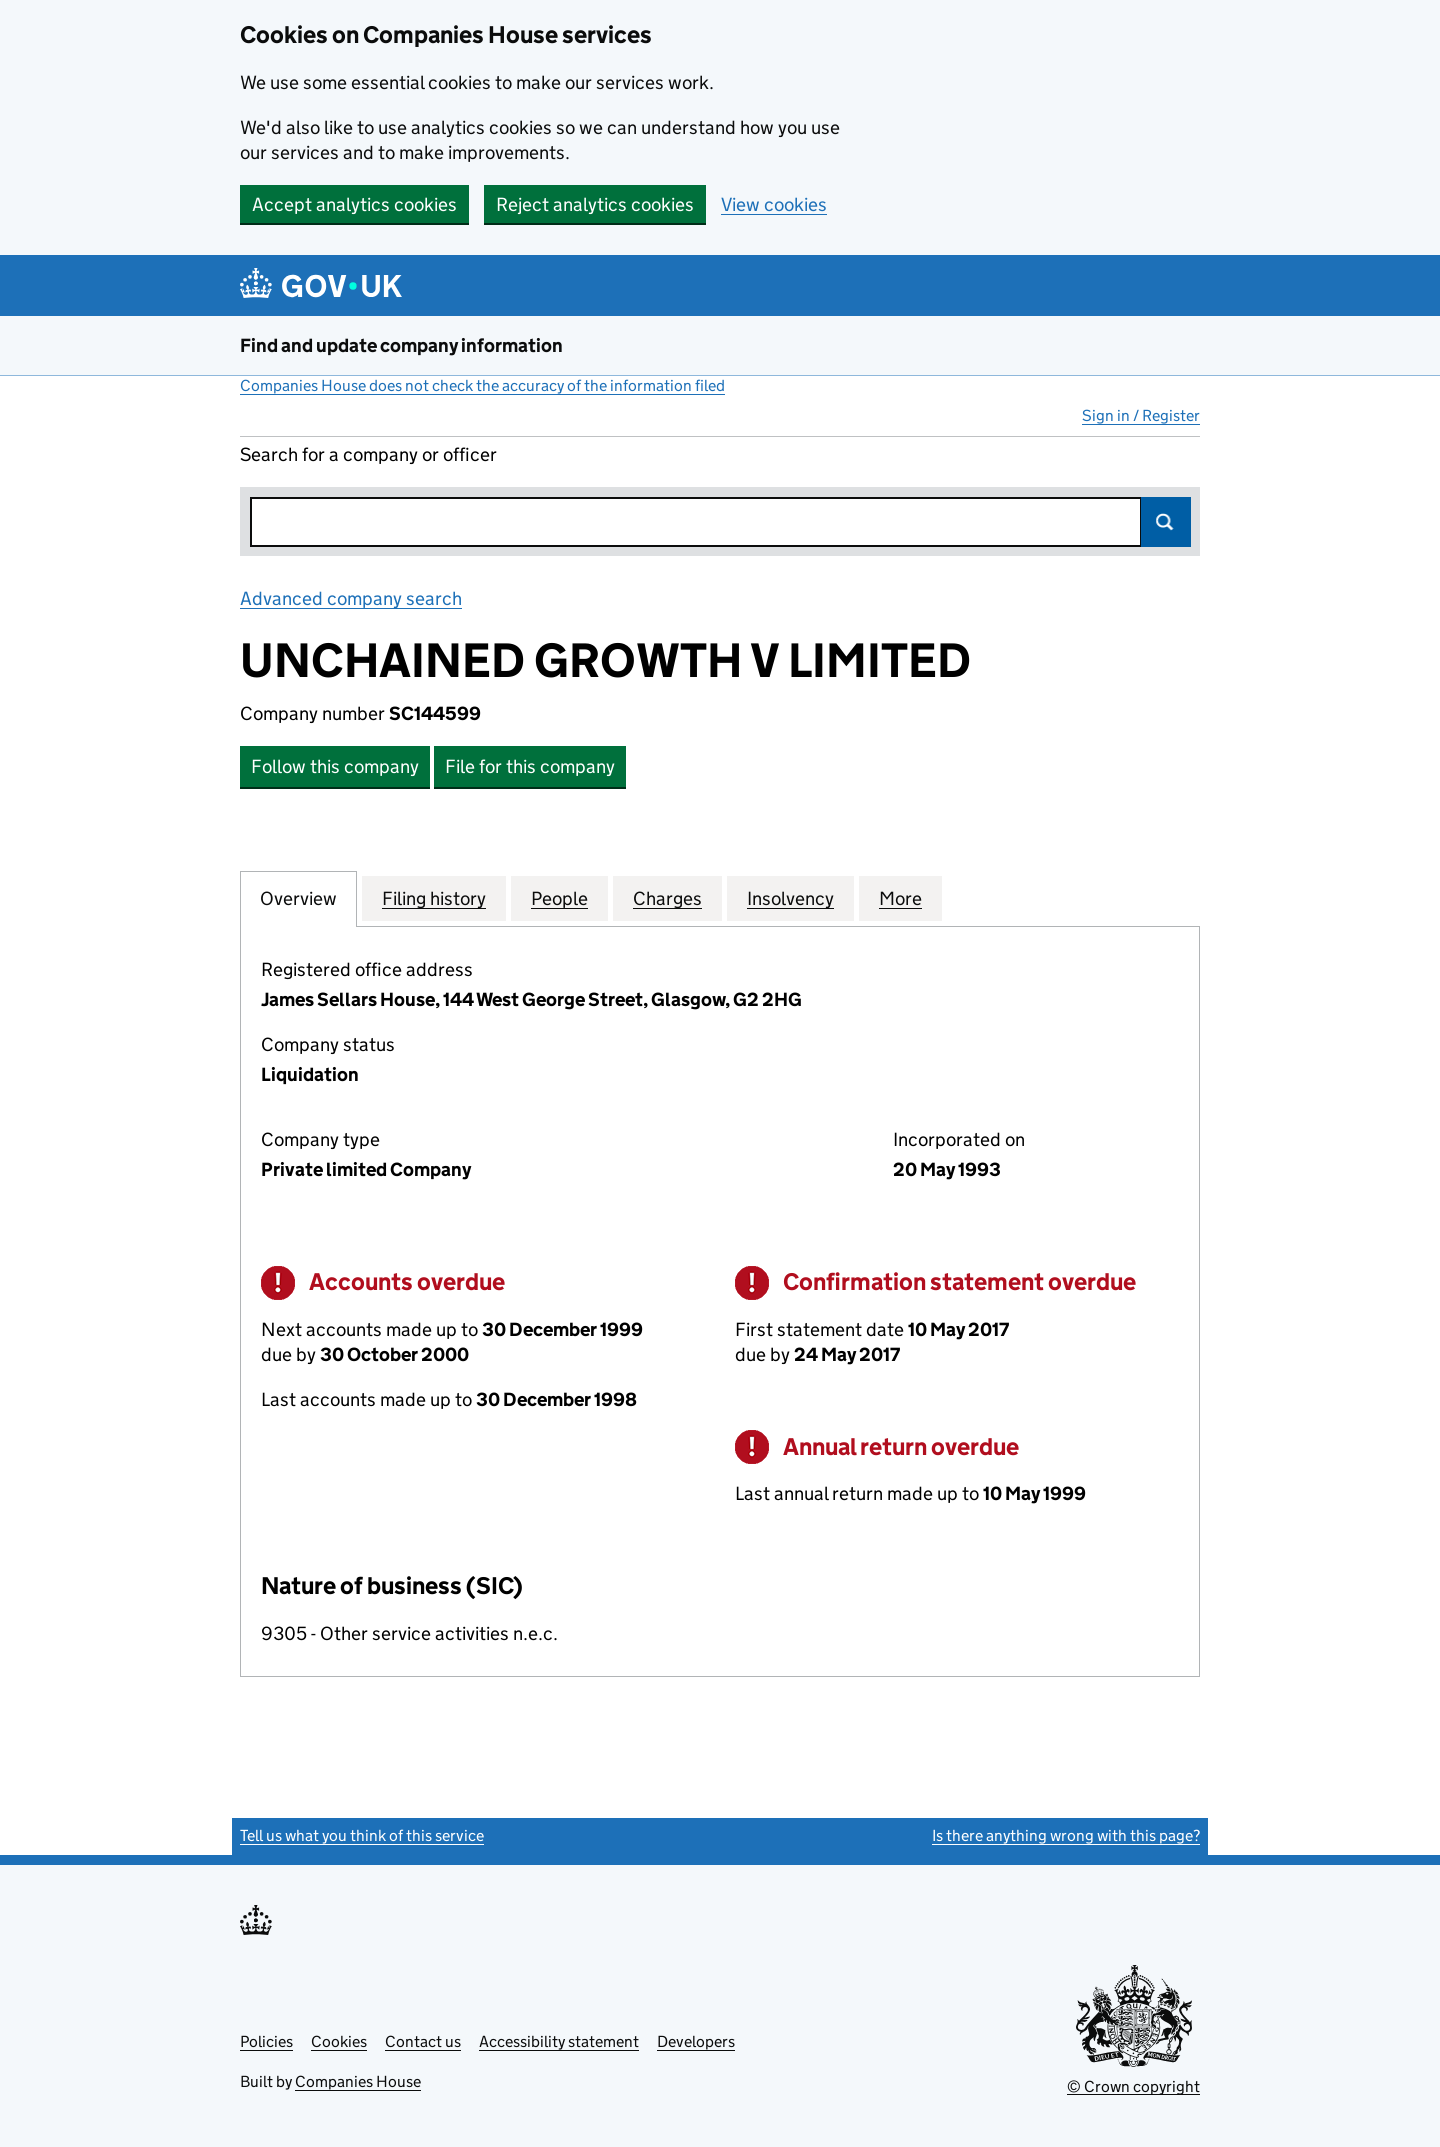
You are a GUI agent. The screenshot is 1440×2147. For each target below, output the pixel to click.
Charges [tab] (667, 898)
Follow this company (335, 766)
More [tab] (900, 898)
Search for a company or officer (368, 454)
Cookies (339, 2041)
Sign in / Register (1141, 415)
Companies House (358, 2081)
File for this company (530, 766)
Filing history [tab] (434, 898)
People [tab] (559, 898)
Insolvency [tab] (790, 898)
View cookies (774, 204)
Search (1166, 522)
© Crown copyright (1133, 2086)
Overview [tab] (298, 898)
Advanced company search (351, 598)
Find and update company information (401, 345)
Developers (696, 2041)
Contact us (423, 2041)
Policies (266, 2041)
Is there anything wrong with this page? (1066, 1835)
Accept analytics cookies (354, 204)
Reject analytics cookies (595, 204)
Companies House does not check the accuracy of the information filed (482, 385)
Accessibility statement (559, 2041)
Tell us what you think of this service (362, 1835)
